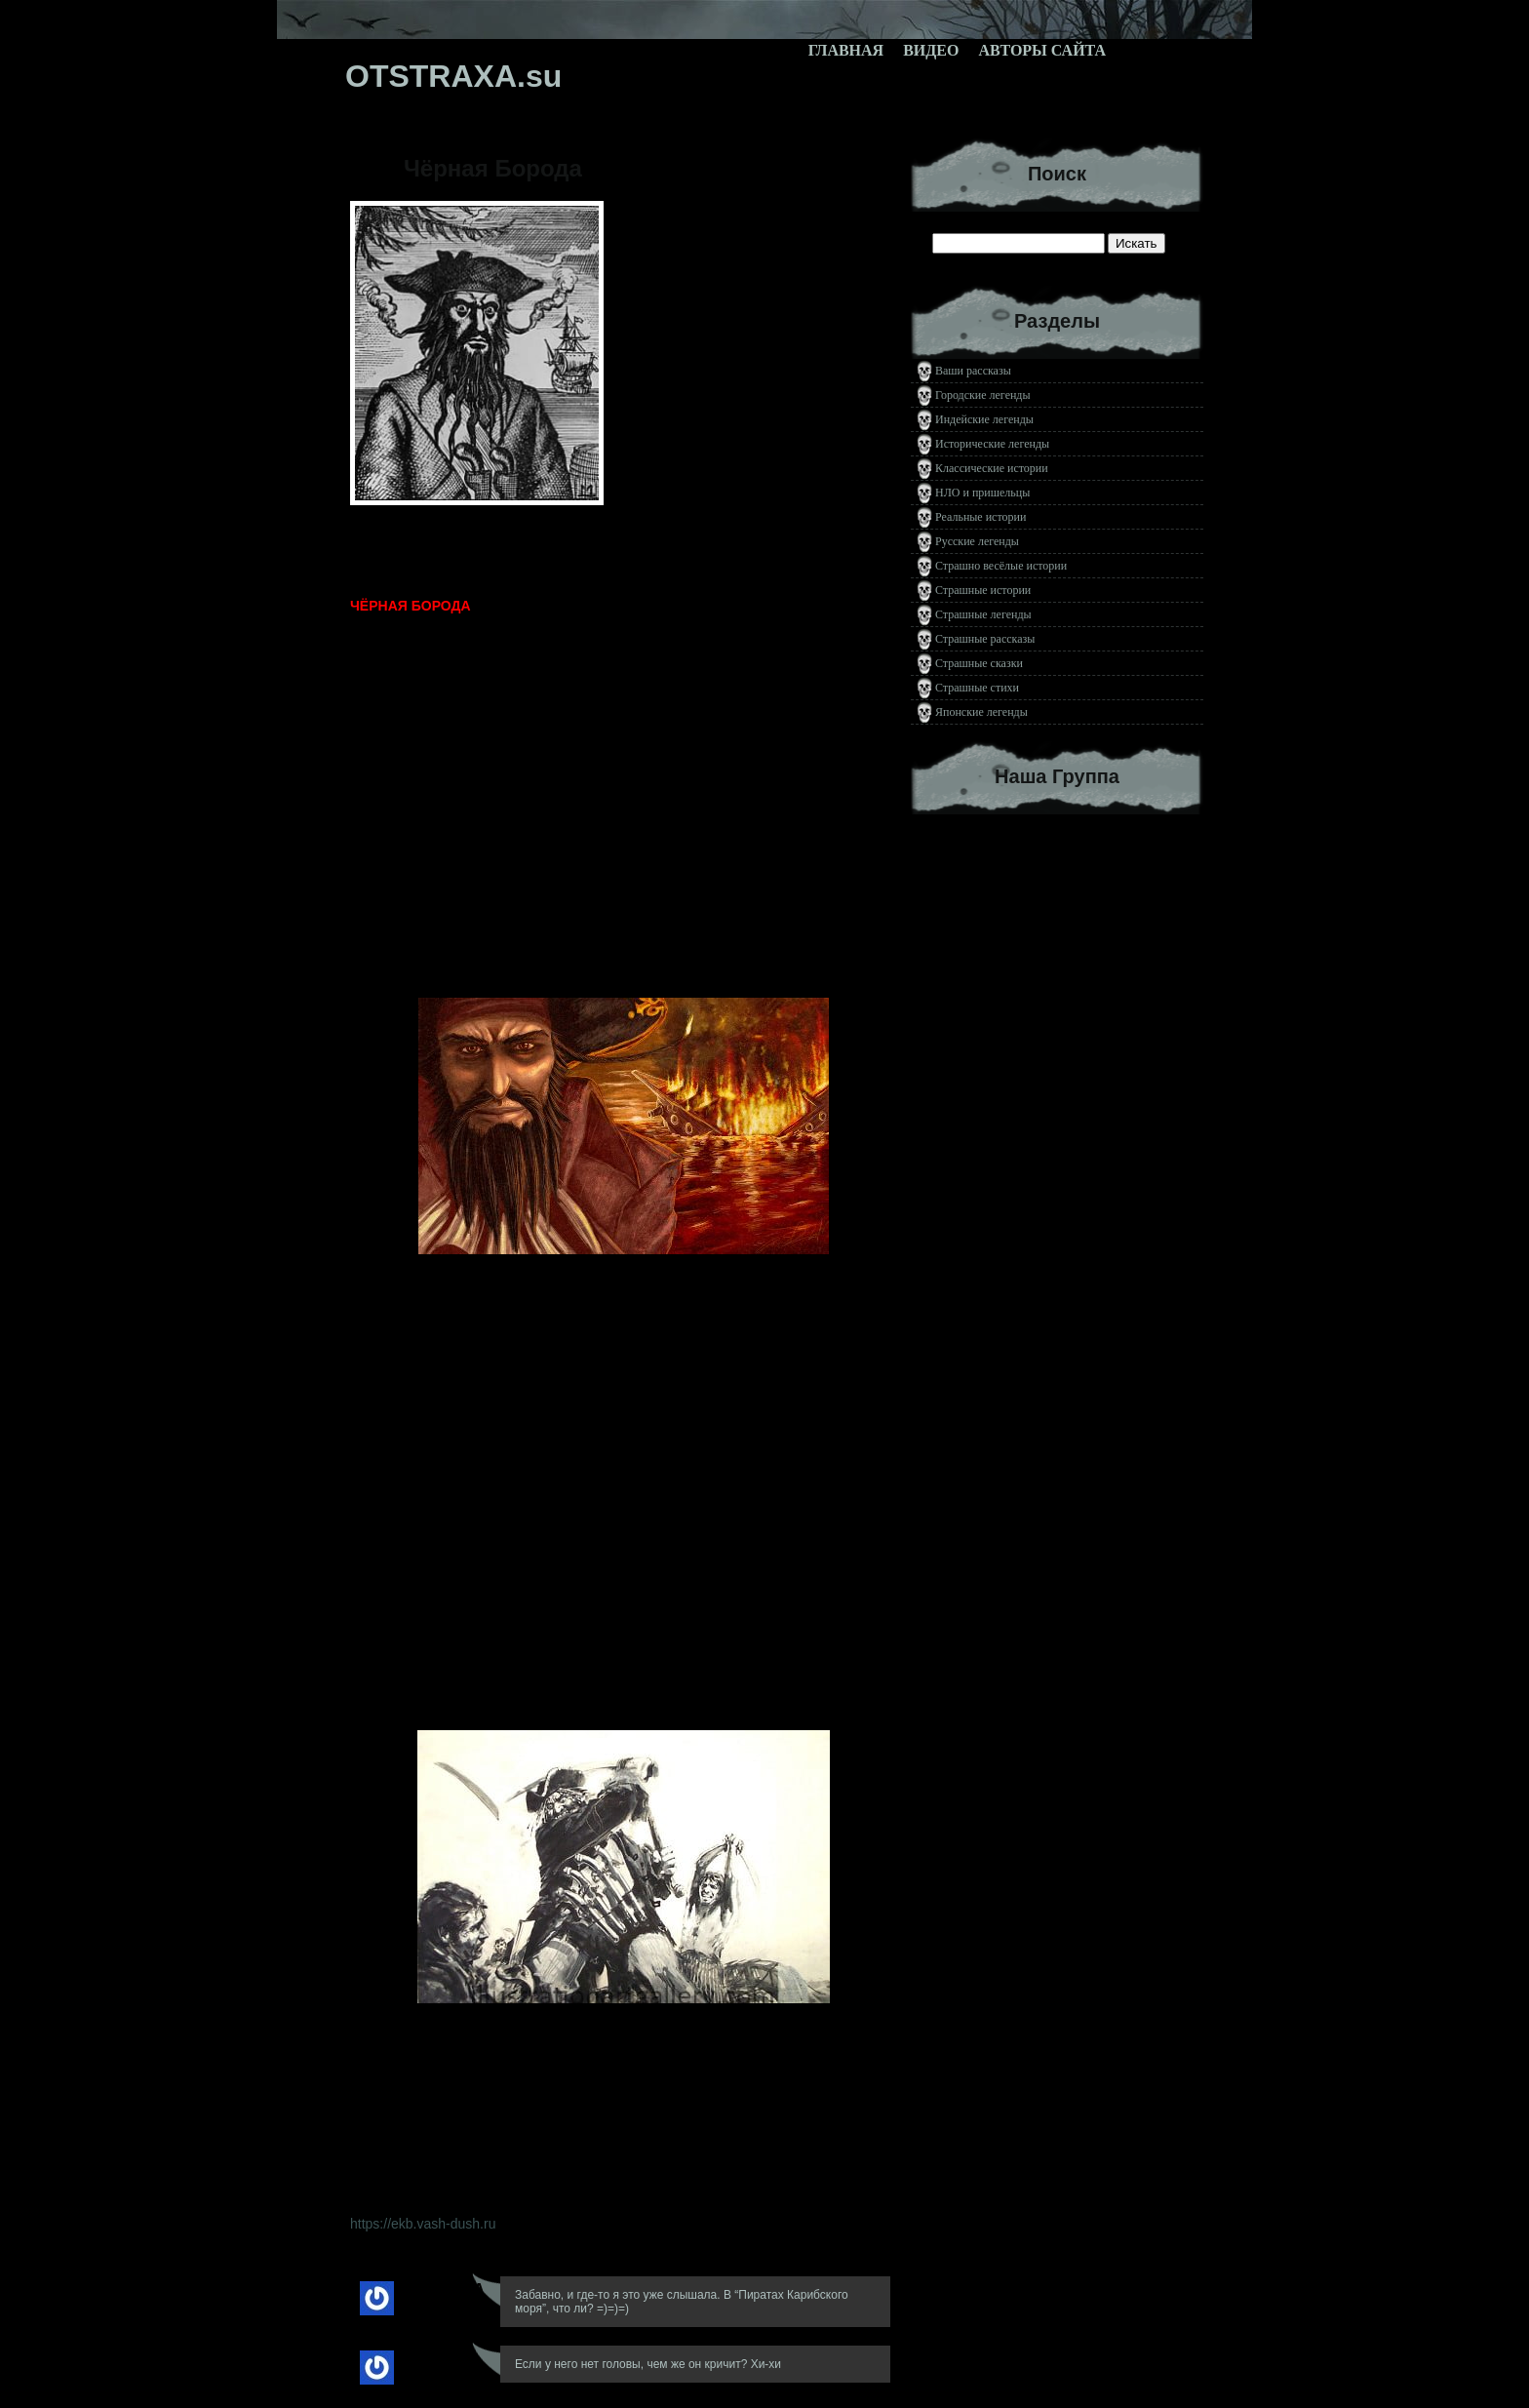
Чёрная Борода (493, 168)
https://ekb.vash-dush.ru (422, 2223)
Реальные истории (980, 517)
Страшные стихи (977, 687)
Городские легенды (983, 395)
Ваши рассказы (973, 370)
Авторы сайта (1042, 50)
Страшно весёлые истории (1001, 565)
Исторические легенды (992, 444)
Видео (931, 50)
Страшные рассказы (985, 639)
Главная (845, 50)
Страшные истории (983, 590)
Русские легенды (977, 541)
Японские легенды (981, 712)
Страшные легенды (983, 614)
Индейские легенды (984, 419)
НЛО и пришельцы (982, 492)
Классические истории (991, 468)
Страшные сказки (979, 663)
